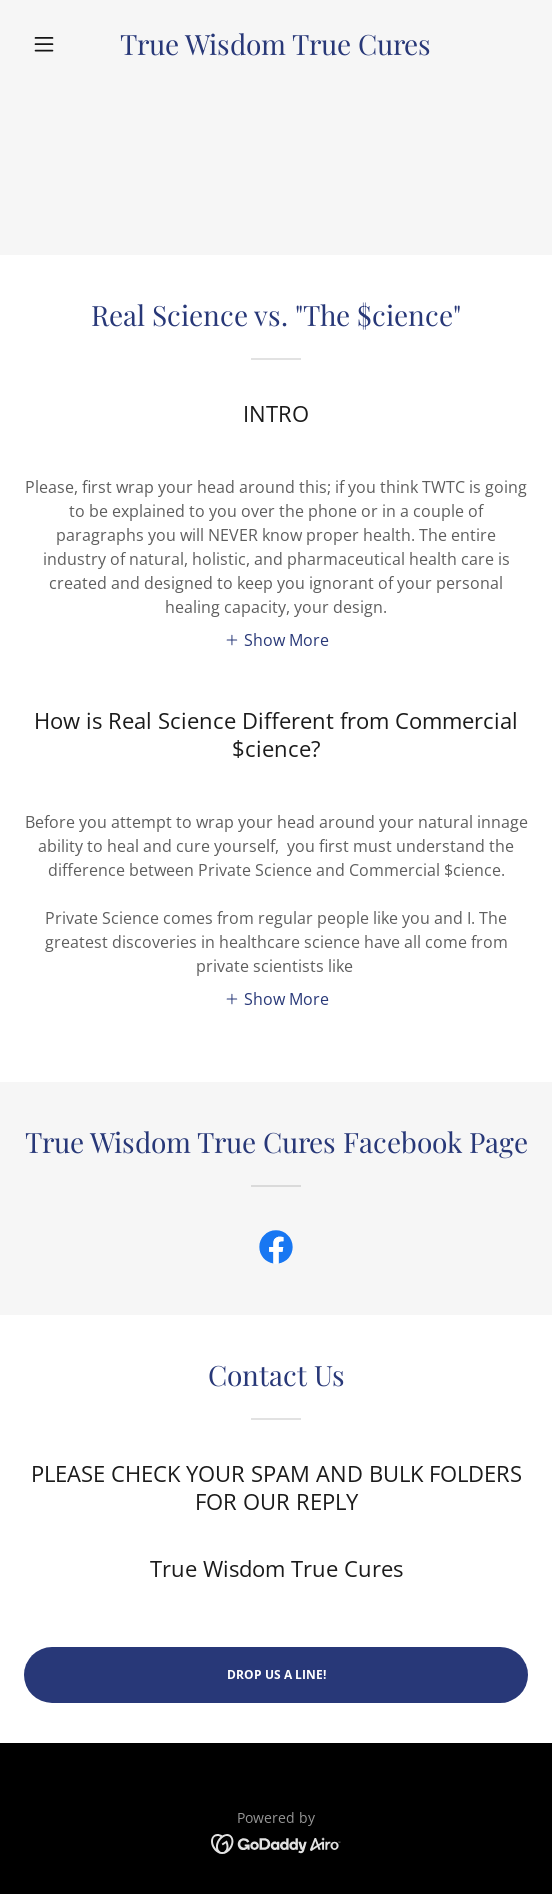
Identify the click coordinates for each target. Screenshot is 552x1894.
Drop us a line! (276, 1674)
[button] (62, 44)
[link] (276, 44)
